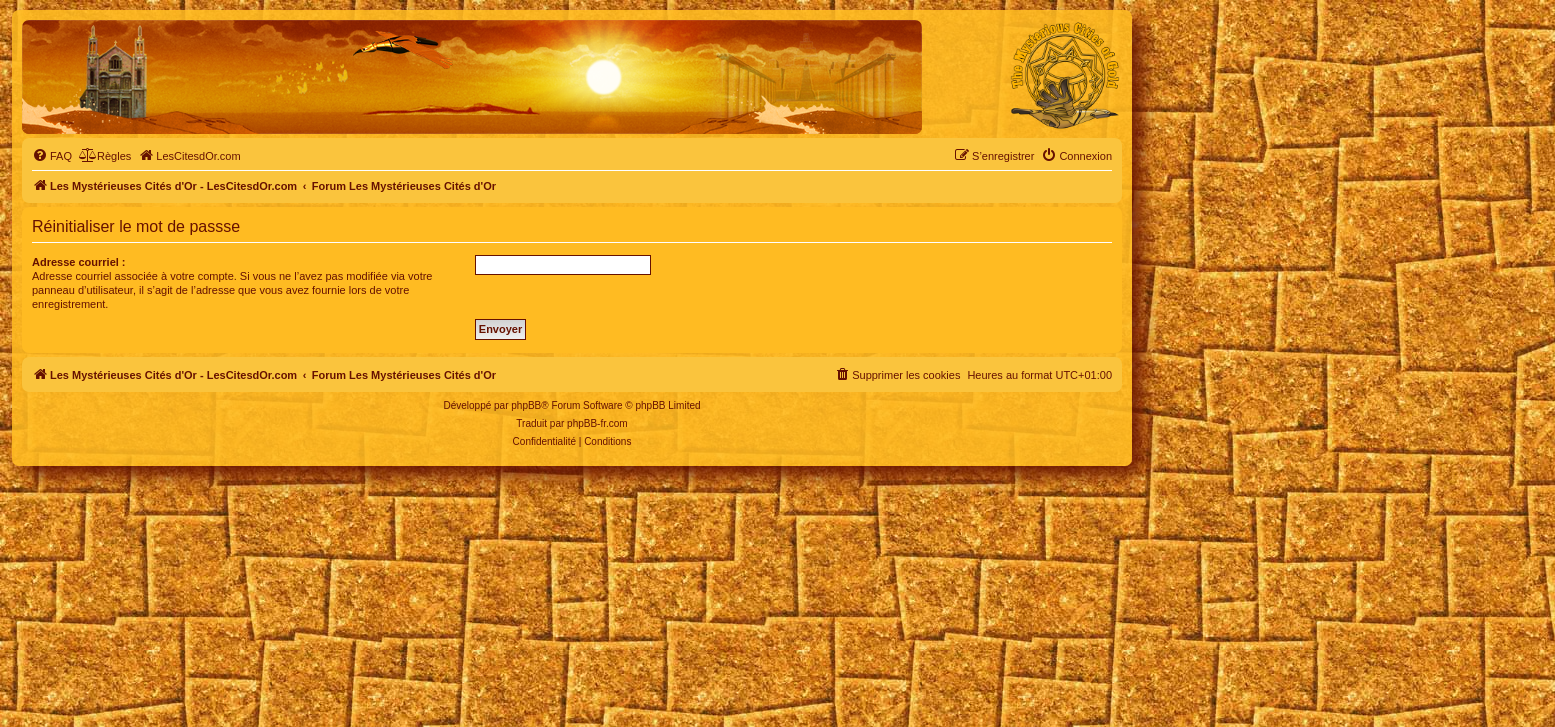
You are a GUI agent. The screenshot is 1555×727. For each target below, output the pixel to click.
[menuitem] (52, 156)
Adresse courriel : (79, 262)
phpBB (526, 405)
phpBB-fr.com (597, 423)
